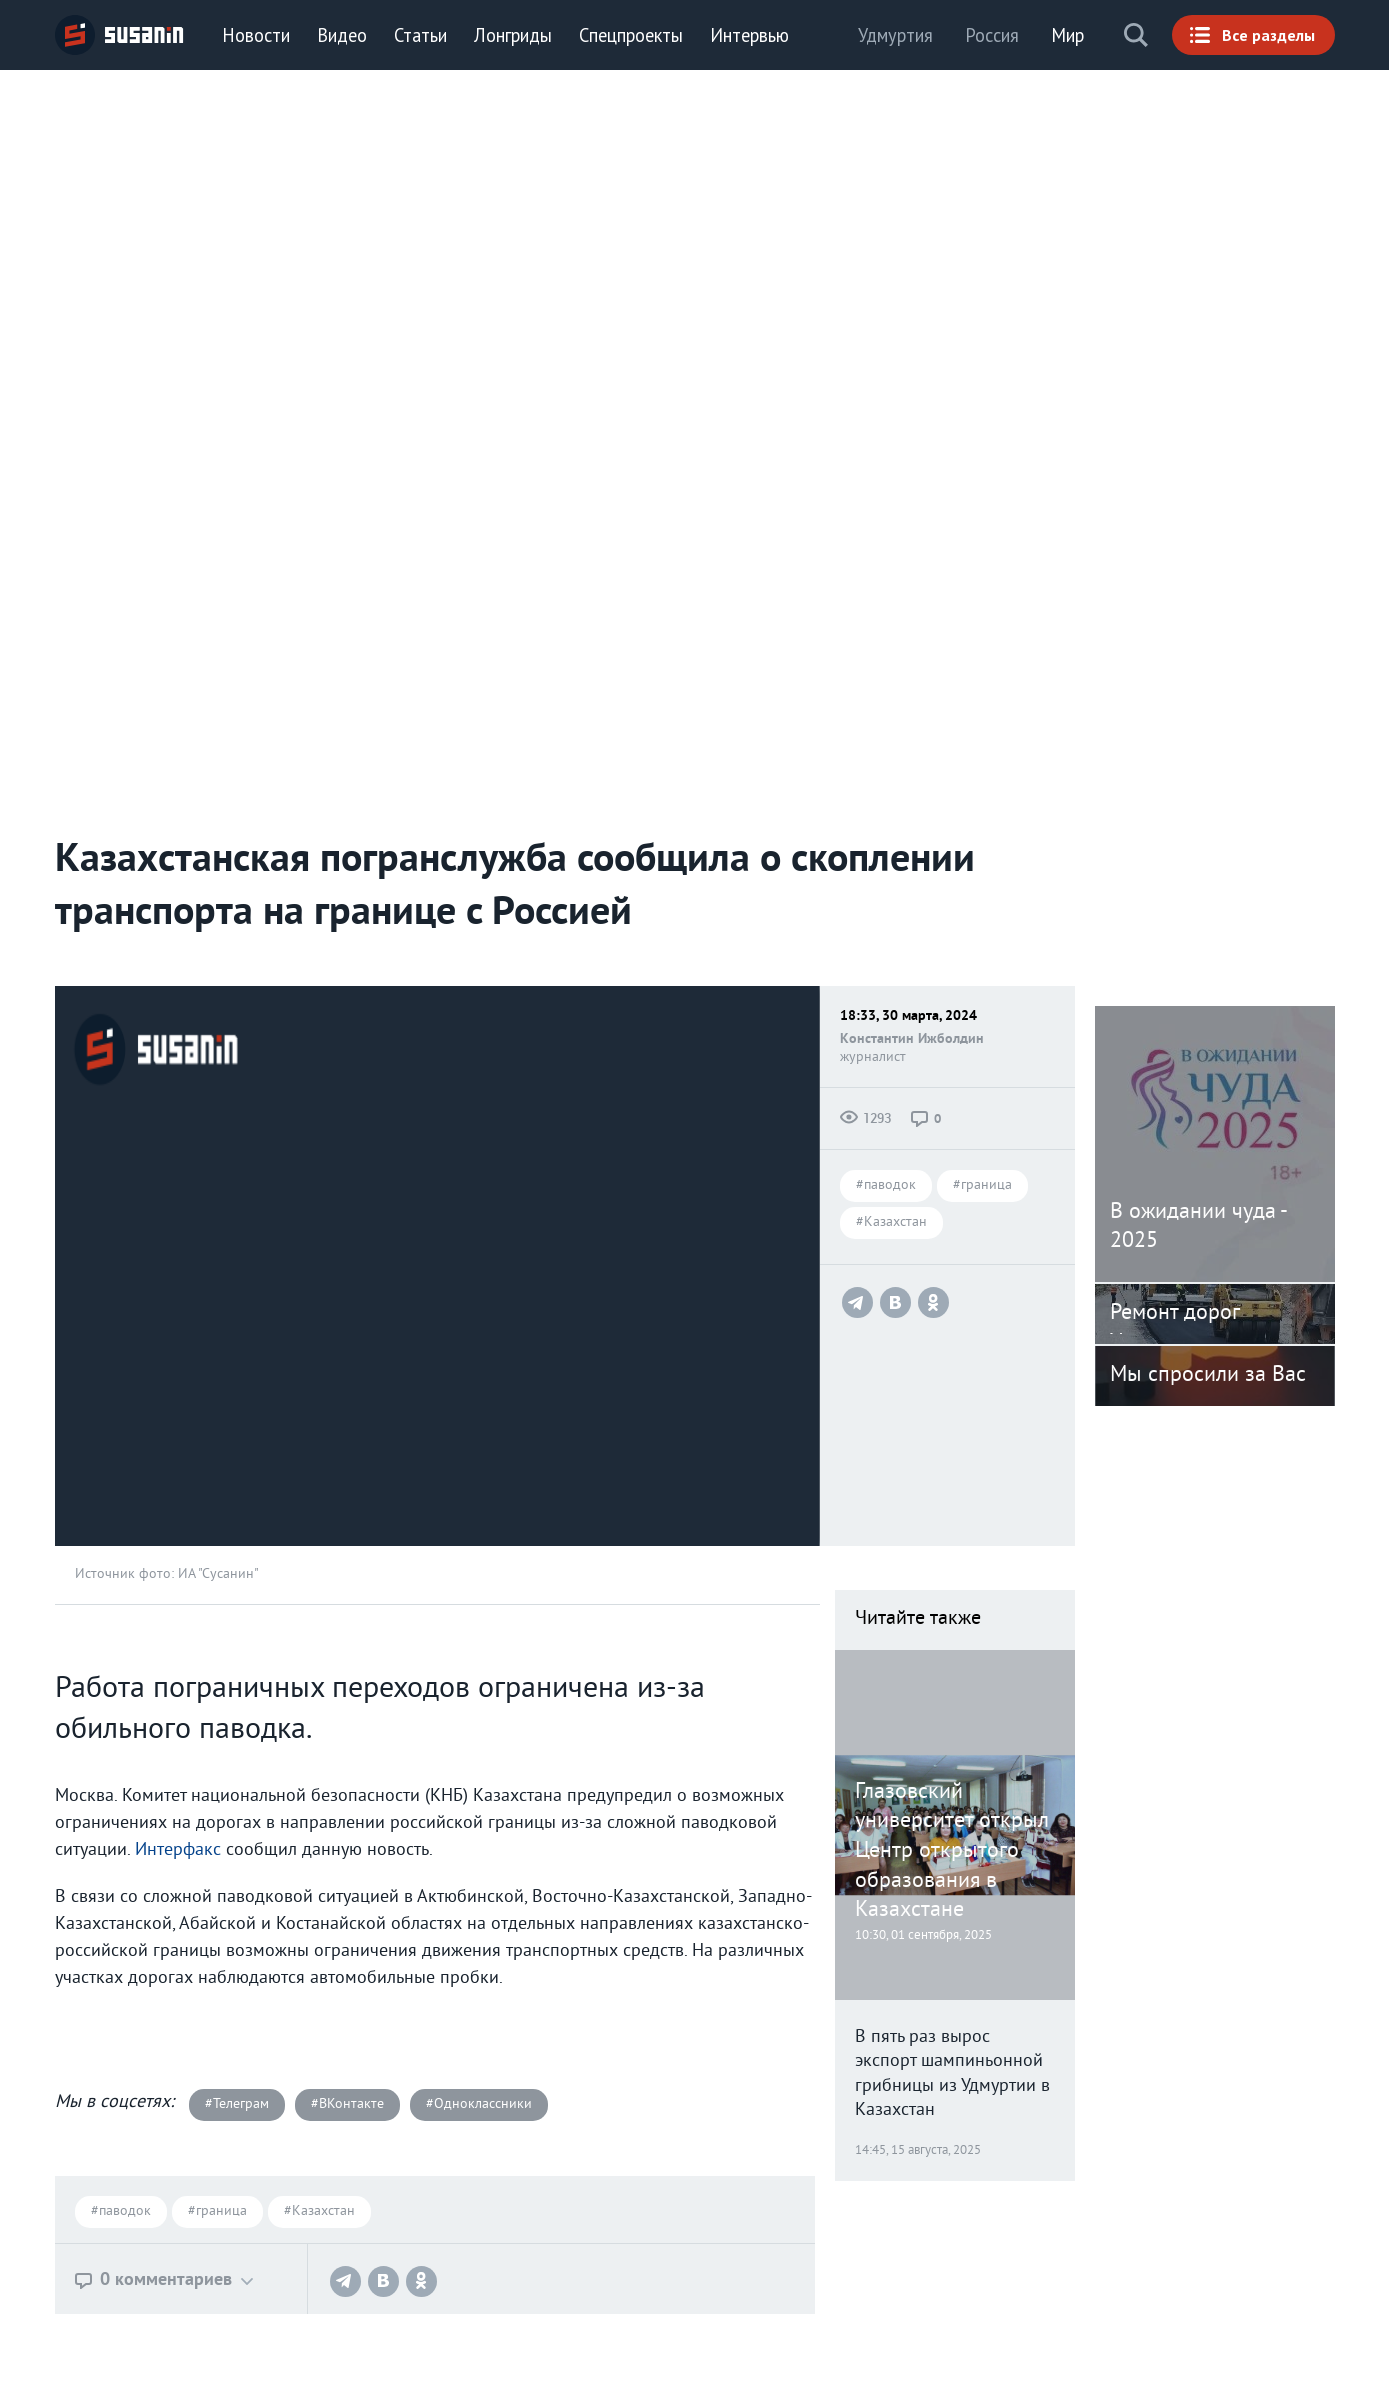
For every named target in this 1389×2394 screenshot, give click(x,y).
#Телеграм (237, 2104)
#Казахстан (891, 1223)
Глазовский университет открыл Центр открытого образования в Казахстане (952, 1852)
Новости (256, 35)
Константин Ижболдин (912, 1039)
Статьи (420, 35)
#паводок (886, 1186)
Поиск (1136, 35)
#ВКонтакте (347, 2104)
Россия (992, 35)
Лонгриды (513, 35)
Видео (342, 35)
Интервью (749, 35)
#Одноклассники (479, 2104)
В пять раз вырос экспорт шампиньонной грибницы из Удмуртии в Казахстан (952, 2075)
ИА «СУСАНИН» (120, 35)
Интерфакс (180, 1850)
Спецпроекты (631, 35)
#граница (982, 1186)
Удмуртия (895, 35)
